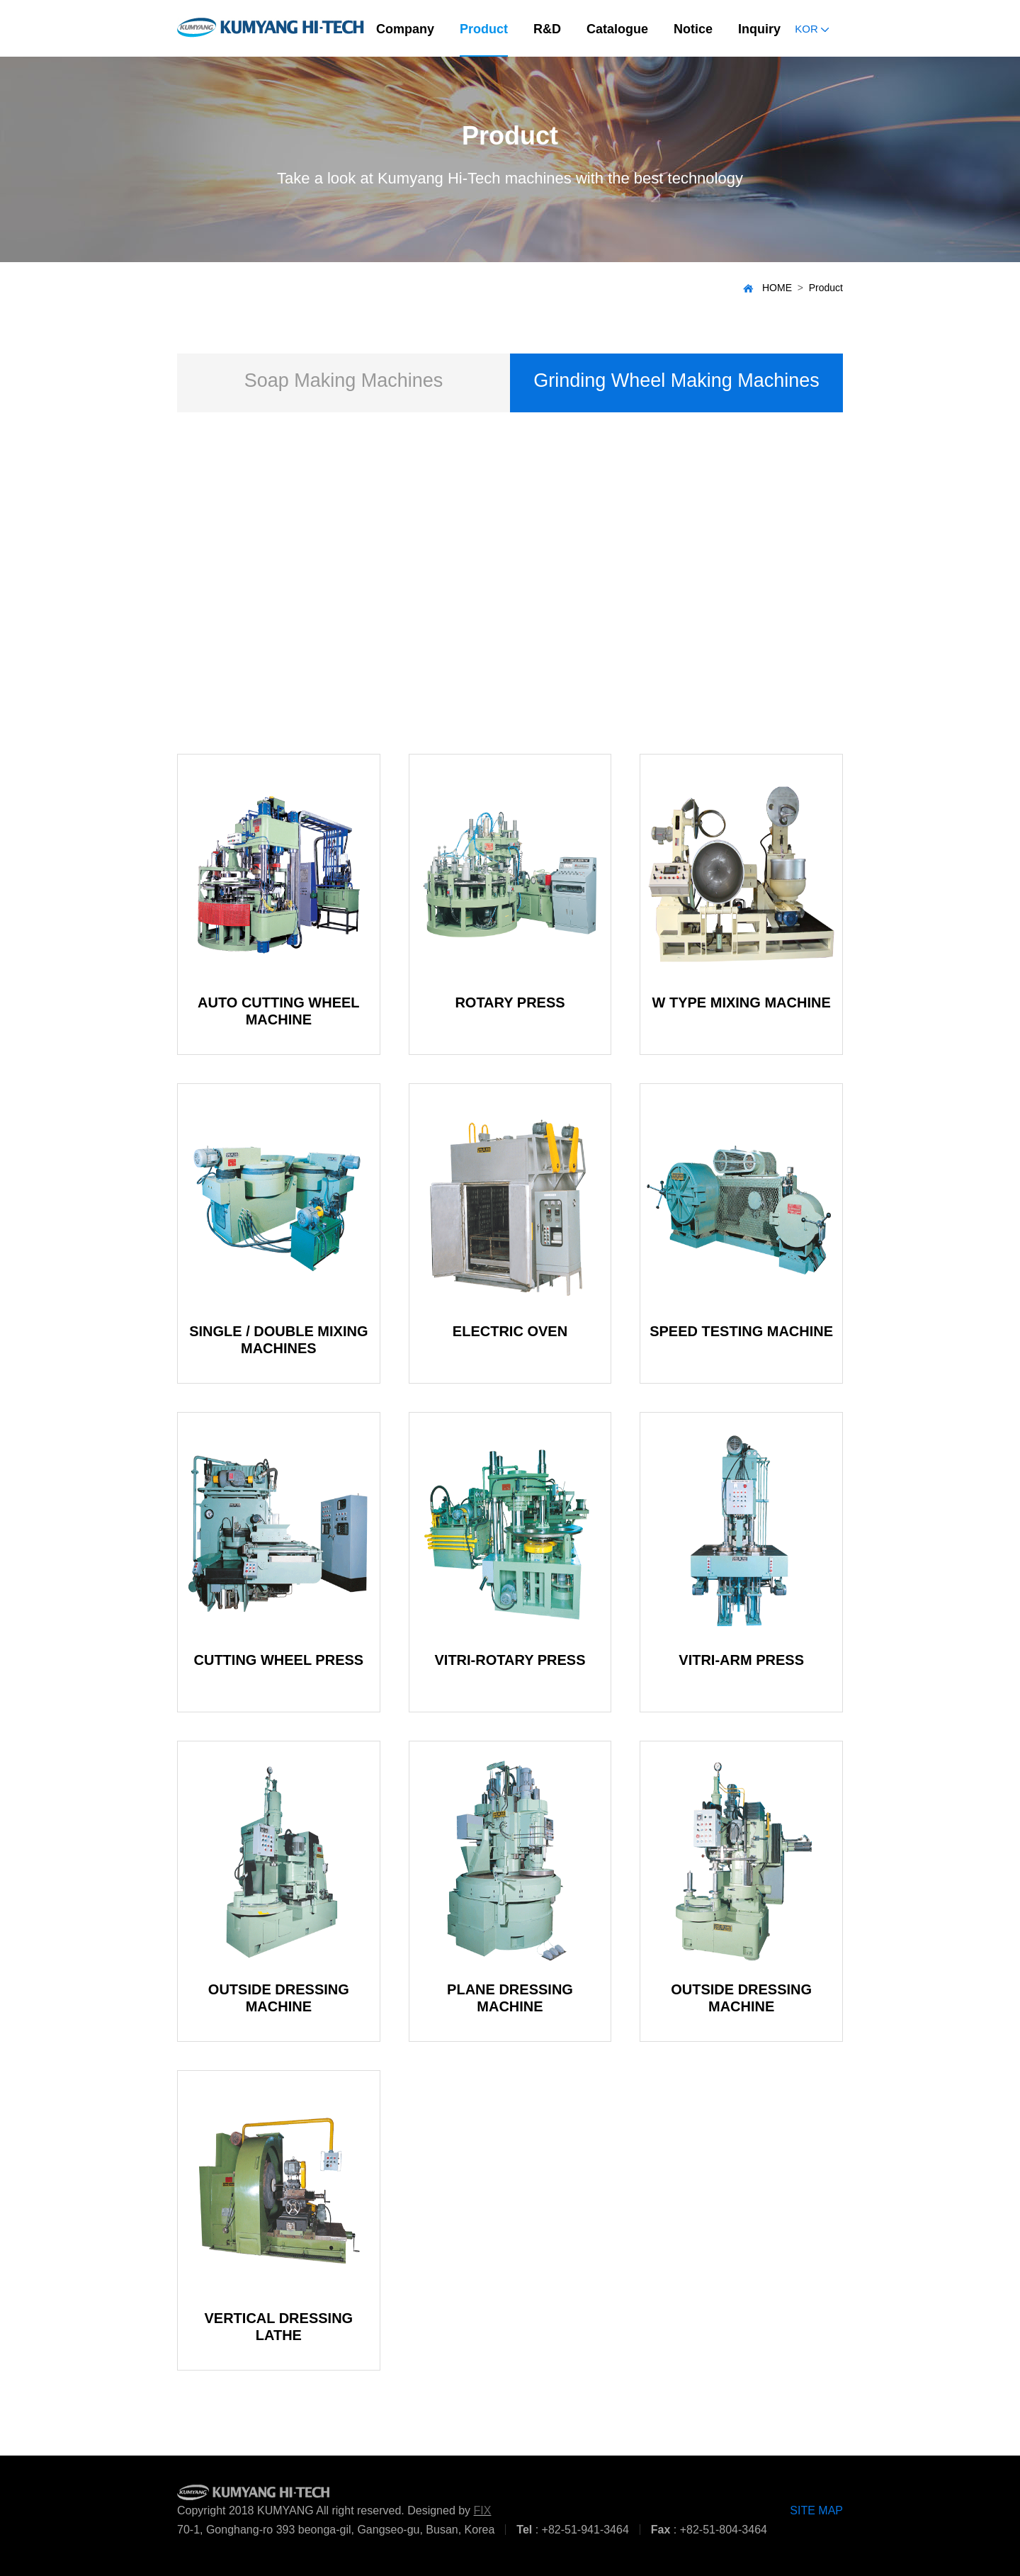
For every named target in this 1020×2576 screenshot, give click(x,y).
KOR (812, 29)
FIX (483, 2510)
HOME (767, 287)
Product (484, 29)
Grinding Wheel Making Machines (676, 380)
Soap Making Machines (343, 380)
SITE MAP (816, 2510)
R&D (547, 29)
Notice (693, 29)
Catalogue (617, 29)
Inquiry (759, 29)
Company (405, 29)
